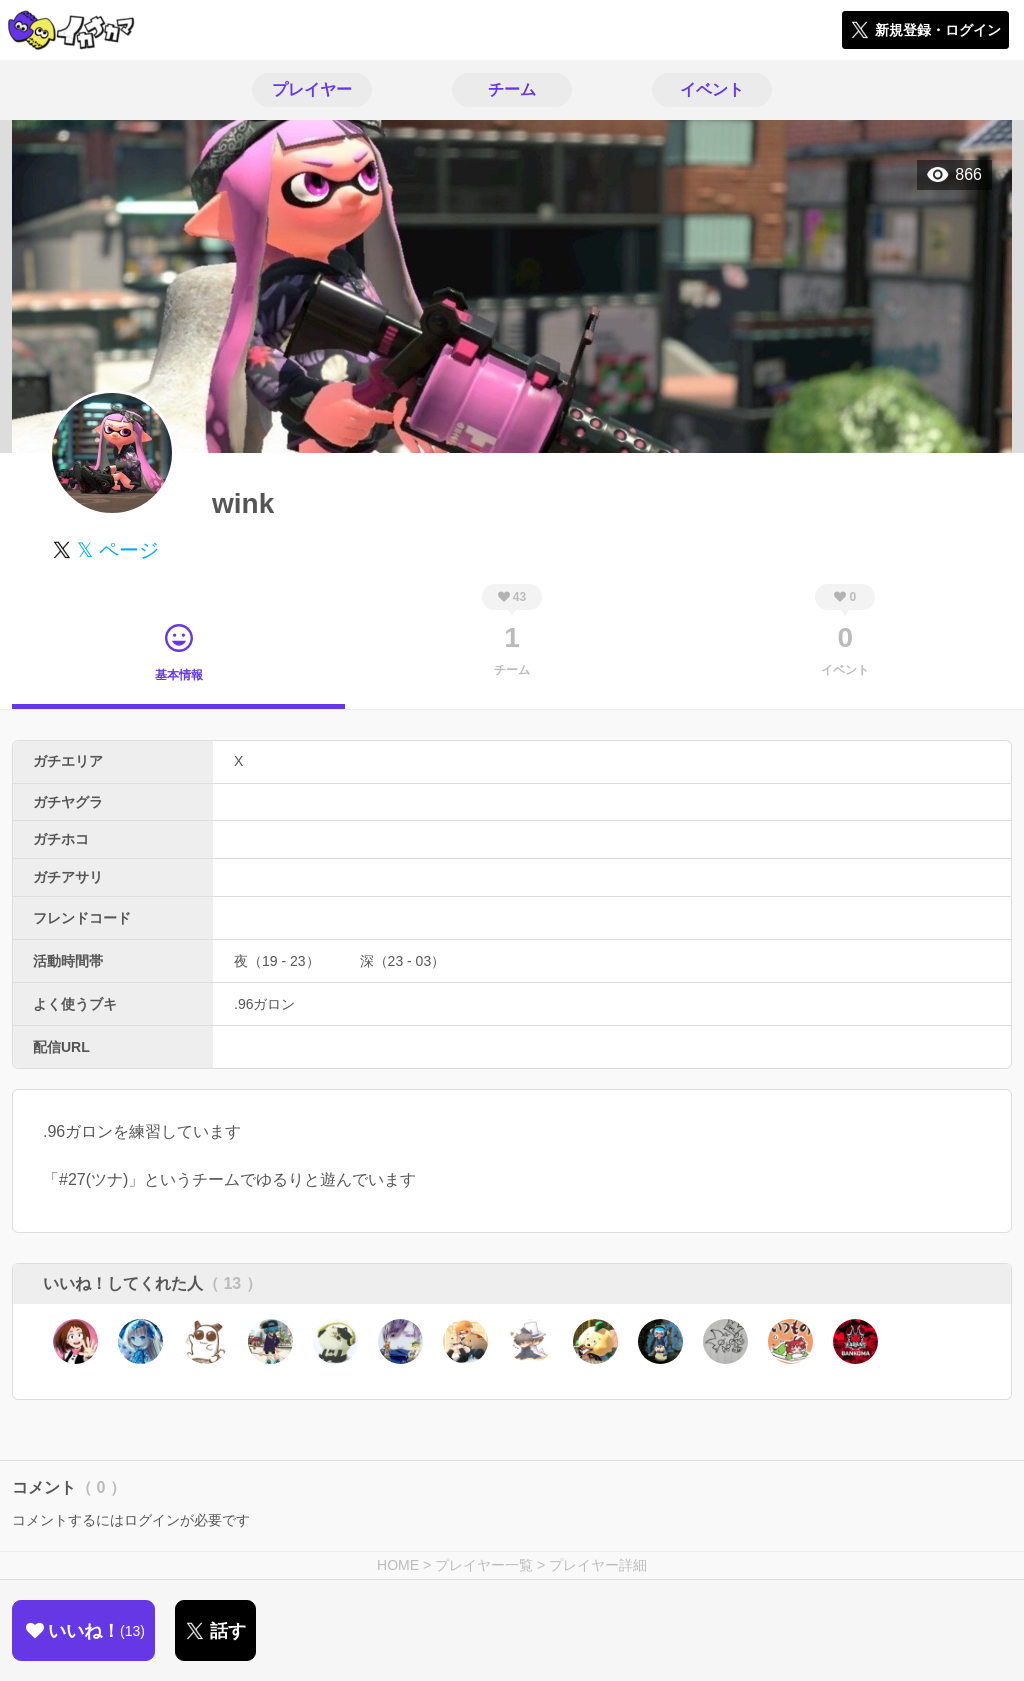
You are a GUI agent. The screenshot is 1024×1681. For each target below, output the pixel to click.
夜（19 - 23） (277, 961)
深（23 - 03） (403, 961)
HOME (398, 1565)
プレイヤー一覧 (484, 1565)
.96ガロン (264, 1004)
